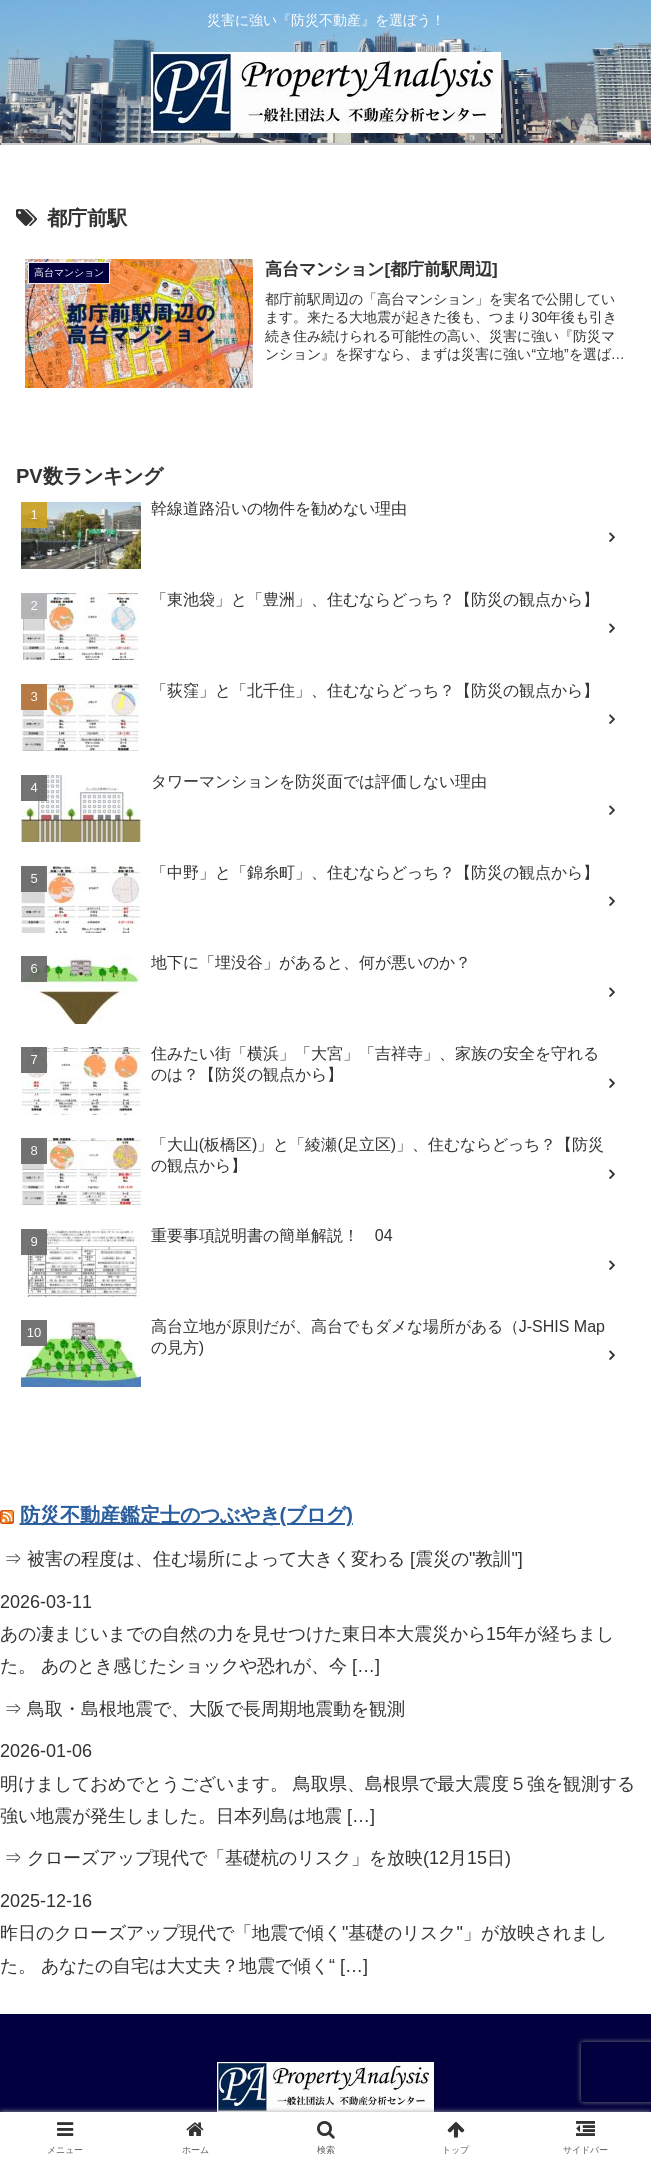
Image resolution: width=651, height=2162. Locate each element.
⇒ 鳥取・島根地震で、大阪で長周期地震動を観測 (204, 1709)
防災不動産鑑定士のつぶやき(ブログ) (186, 1515)
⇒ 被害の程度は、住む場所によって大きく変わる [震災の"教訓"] (263, 1559)
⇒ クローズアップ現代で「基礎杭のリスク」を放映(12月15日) (257, 1858)
